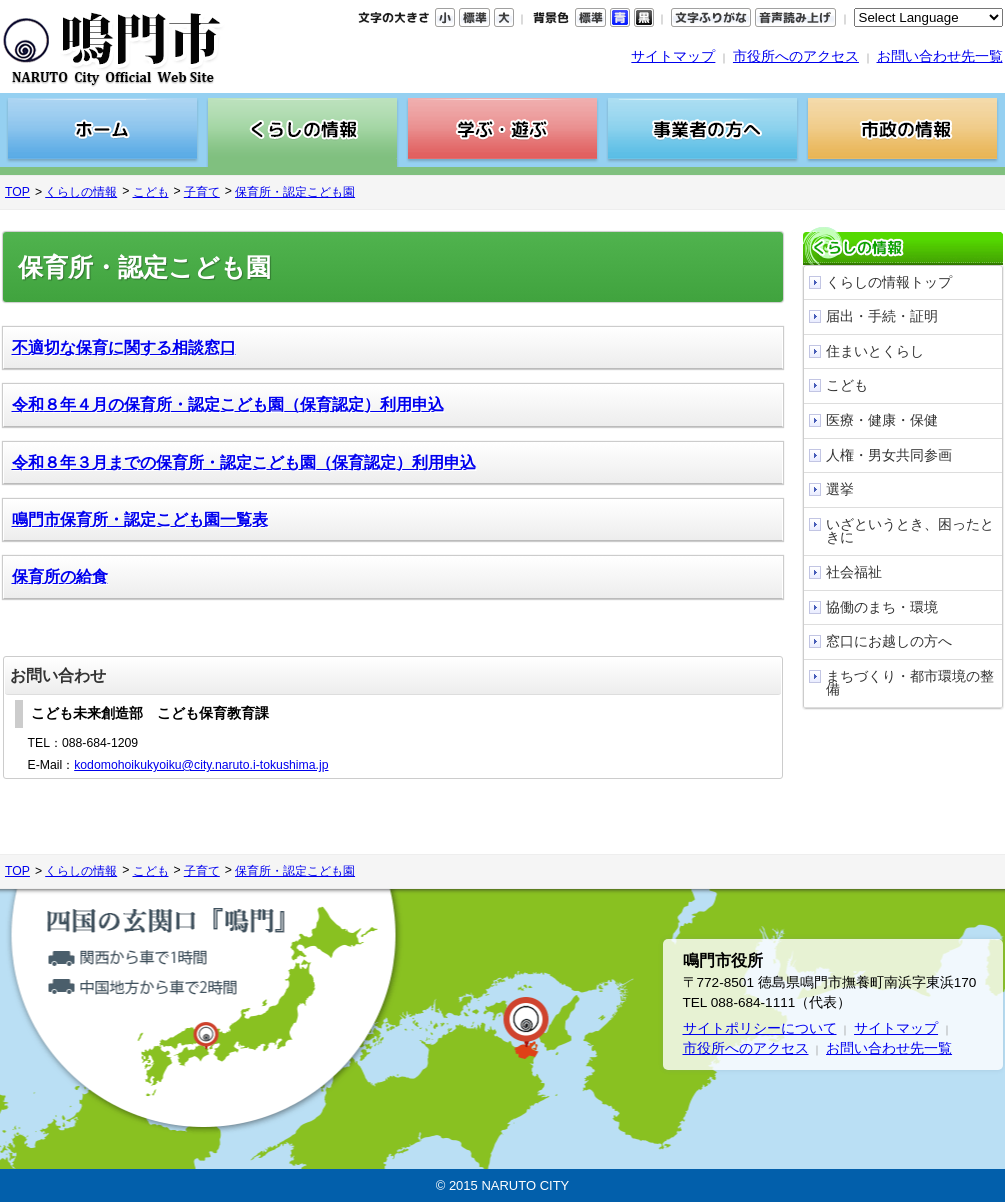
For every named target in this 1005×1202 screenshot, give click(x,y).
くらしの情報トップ (889, 282)
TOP (17, 192)
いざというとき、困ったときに (910, 531)
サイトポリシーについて (760, 1028)
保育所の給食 (60, 576)
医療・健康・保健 (882, 420)
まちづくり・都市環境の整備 (910, 683)
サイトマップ (673, 56)
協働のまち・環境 (882, 607)
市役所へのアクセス (796, 56)
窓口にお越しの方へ (889, 641)
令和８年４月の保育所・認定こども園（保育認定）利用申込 (228, 404)
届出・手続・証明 (882, 316)
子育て (202, 192)
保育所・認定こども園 (295, 192)
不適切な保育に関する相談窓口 (124, 347)
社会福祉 (854, 572)
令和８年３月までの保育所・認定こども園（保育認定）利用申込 (244, 462)
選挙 (840, 489)
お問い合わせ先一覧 (940, 56)
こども (151, 192)
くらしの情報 (81, 192)
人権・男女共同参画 (889, 455)
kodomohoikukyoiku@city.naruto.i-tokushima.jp (201, 765)
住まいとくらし (875, 351)
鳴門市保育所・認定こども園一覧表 (140, 519)
